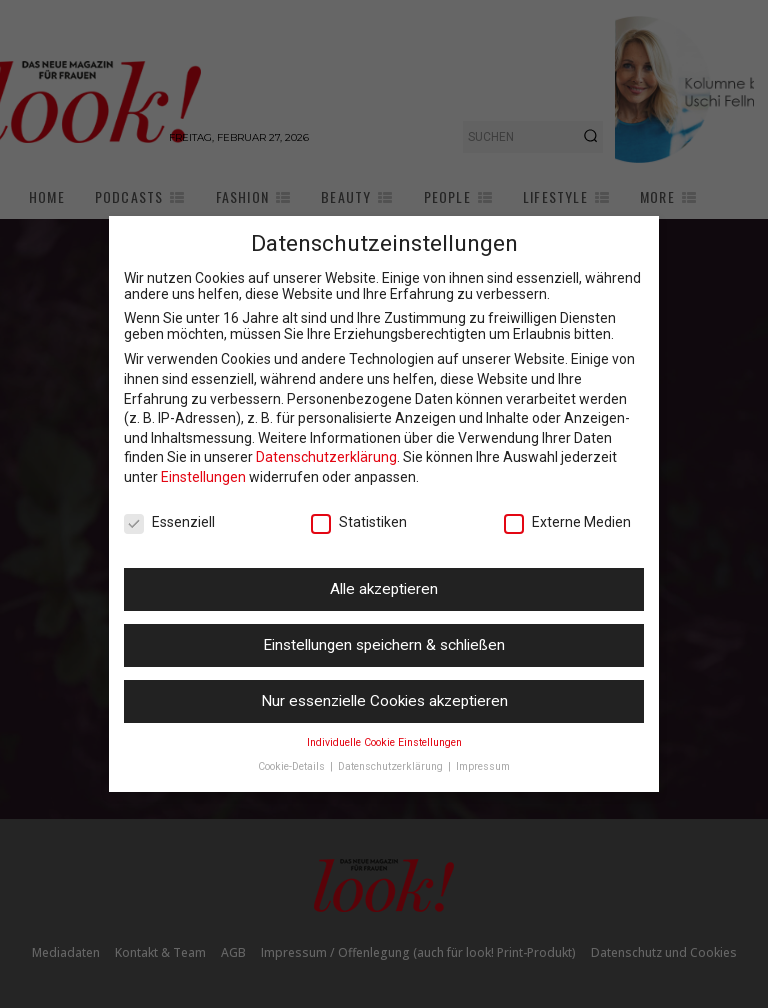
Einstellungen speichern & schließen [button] (384, 645)
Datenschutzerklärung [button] (392, 766)
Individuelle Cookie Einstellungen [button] (384, 742)
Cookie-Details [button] (293, 766)
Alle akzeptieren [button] (384, 589)
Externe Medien (567, 522)
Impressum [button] (483, 766)
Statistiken (359, 522)
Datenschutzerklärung (326, 457)
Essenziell (169, 522)
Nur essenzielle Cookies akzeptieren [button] (384, 701)
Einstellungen (203, 477)
